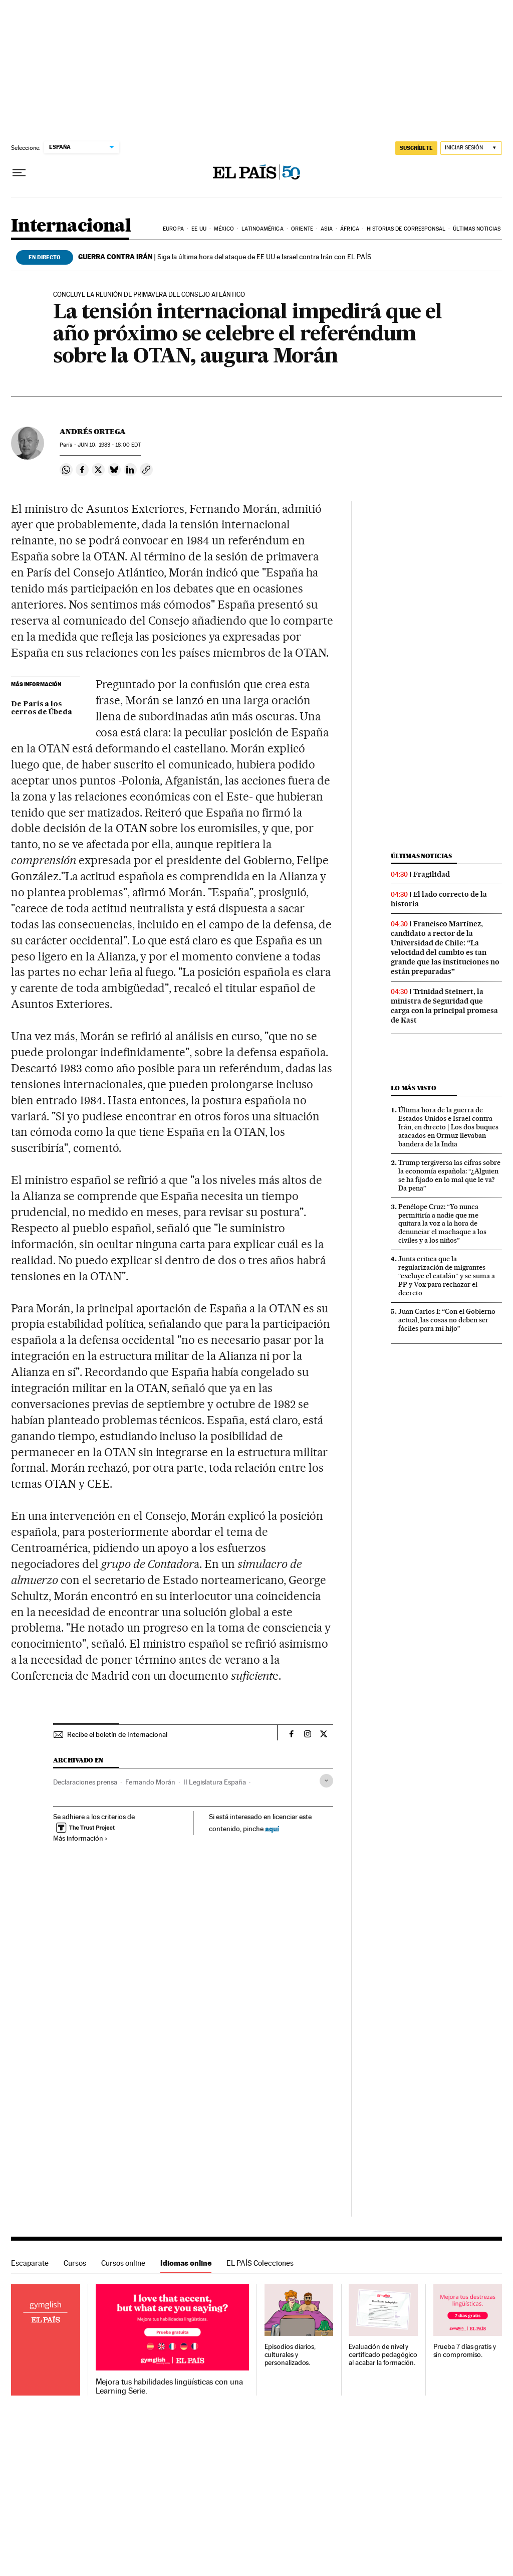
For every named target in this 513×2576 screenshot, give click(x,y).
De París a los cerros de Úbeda (41, 708)
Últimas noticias (476, 229)
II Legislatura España (214, 1782)
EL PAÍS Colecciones (260, 2263)
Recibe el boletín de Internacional (117, 1734)
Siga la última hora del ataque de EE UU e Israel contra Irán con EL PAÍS (224, 257)
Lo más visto (413, 1088)
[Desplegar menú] (19, 173)
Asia (326, 229)
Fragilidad (431, 874)
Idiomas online (185, 2263)
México (224, 229)
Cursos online (123, 2263)
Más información (80, 1838)
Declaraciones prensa (85, 1782)
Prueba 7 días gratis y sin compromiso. (464, 2350)
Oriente (302, 229)
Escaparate (30, 2263)
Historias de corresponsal (406, 229)
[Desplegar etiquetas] (326, 1781)
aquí (272, 1828)
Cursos (75, 2263)
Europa (173, 229)
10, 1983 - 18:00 (109, 445)
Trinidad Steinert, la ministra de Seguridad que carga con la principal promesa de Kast (444, 1006)
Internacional (71, 226)
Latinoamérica (262, 229)
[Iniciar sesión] (471, 148)
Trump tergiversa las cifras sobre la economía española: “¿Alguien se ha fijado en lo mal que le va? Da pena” (449, 1175)
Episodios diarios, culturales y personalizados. (290, 2354)
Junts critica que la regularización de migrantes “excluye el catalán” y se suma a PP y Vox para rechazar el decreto (446, 1276)
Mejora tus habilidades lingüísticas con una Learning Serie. (169, 2386)
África (349, 229)
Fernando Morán (150, 1782)
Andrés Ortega (93, 431)
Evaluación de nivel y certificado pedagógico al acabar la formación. (383, 2354)
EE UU (198, 229)
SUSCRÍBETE (416, 147)
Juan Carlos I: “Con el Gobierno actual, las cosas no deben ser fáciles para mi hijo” (446, 1319)
